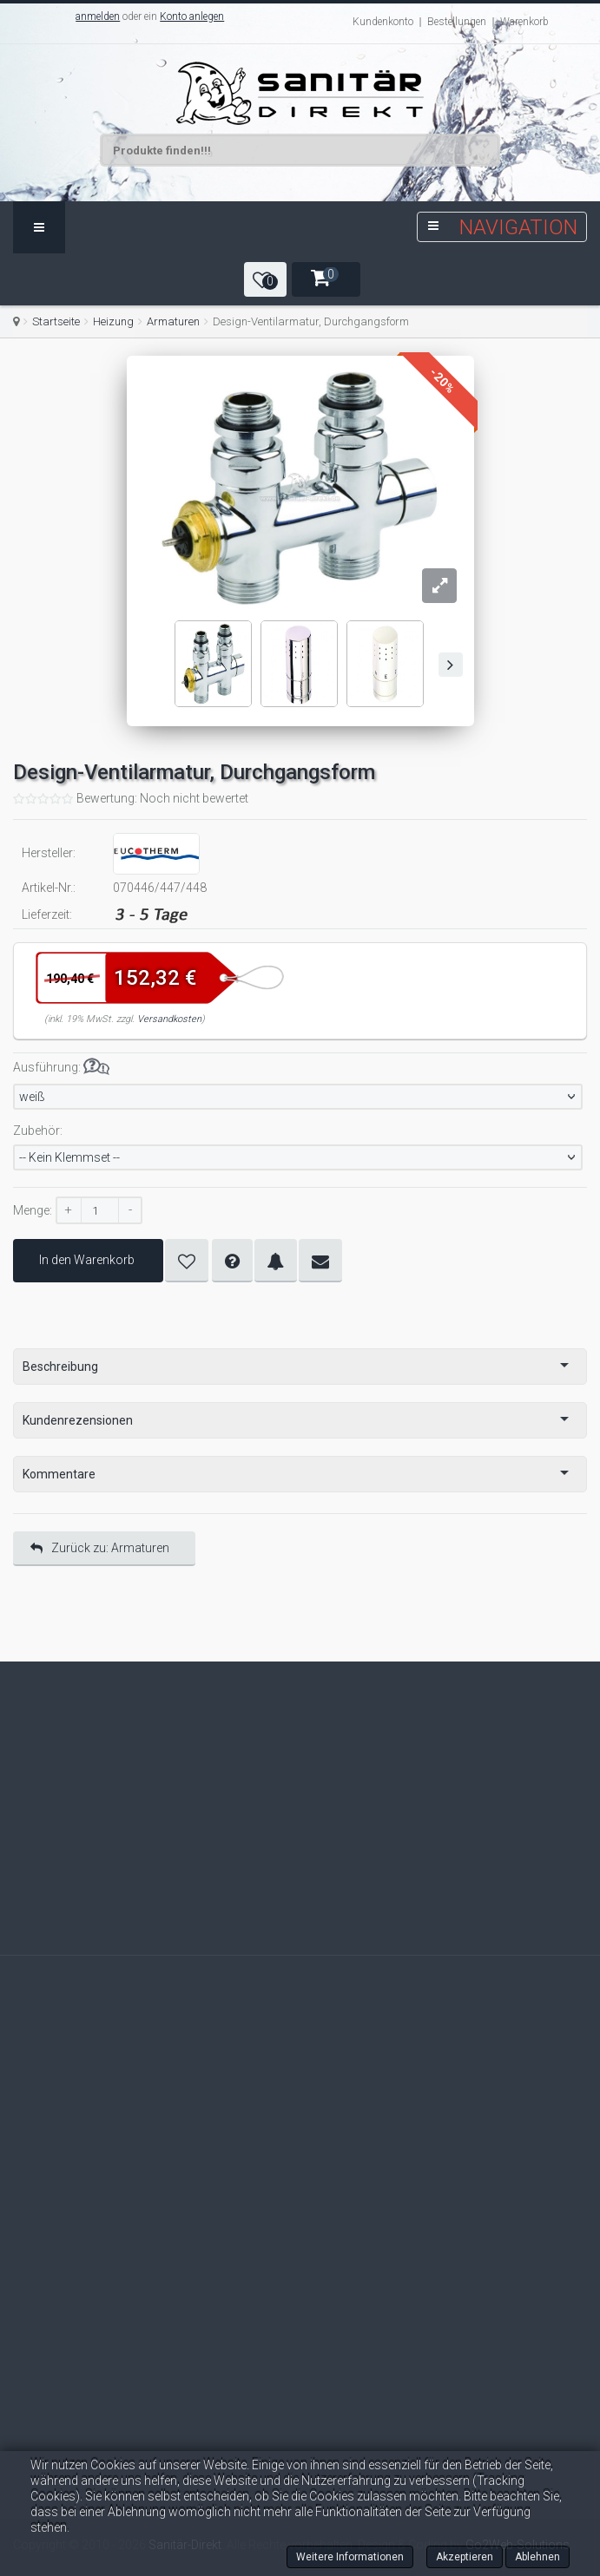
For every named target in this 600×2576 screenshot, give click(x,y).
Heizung (113, 321)
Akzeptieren (464, 2557)
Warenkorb (524, 22)
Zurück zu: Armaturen (99, 1548)
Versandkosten (169, 1019)
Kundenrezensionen (78, 1420)
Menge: (32, 1210)
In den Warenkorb (88, 1260)
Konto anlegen (192, 16)
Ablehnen (537, 2557)
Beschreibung (60, 1366)
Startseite (56, 321)
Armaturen (173, 321)
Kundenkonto (383, 22)
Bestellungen (456, 22)
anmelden (98, 16)
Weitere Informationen (350, 2557)
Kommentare (59, 1474)
